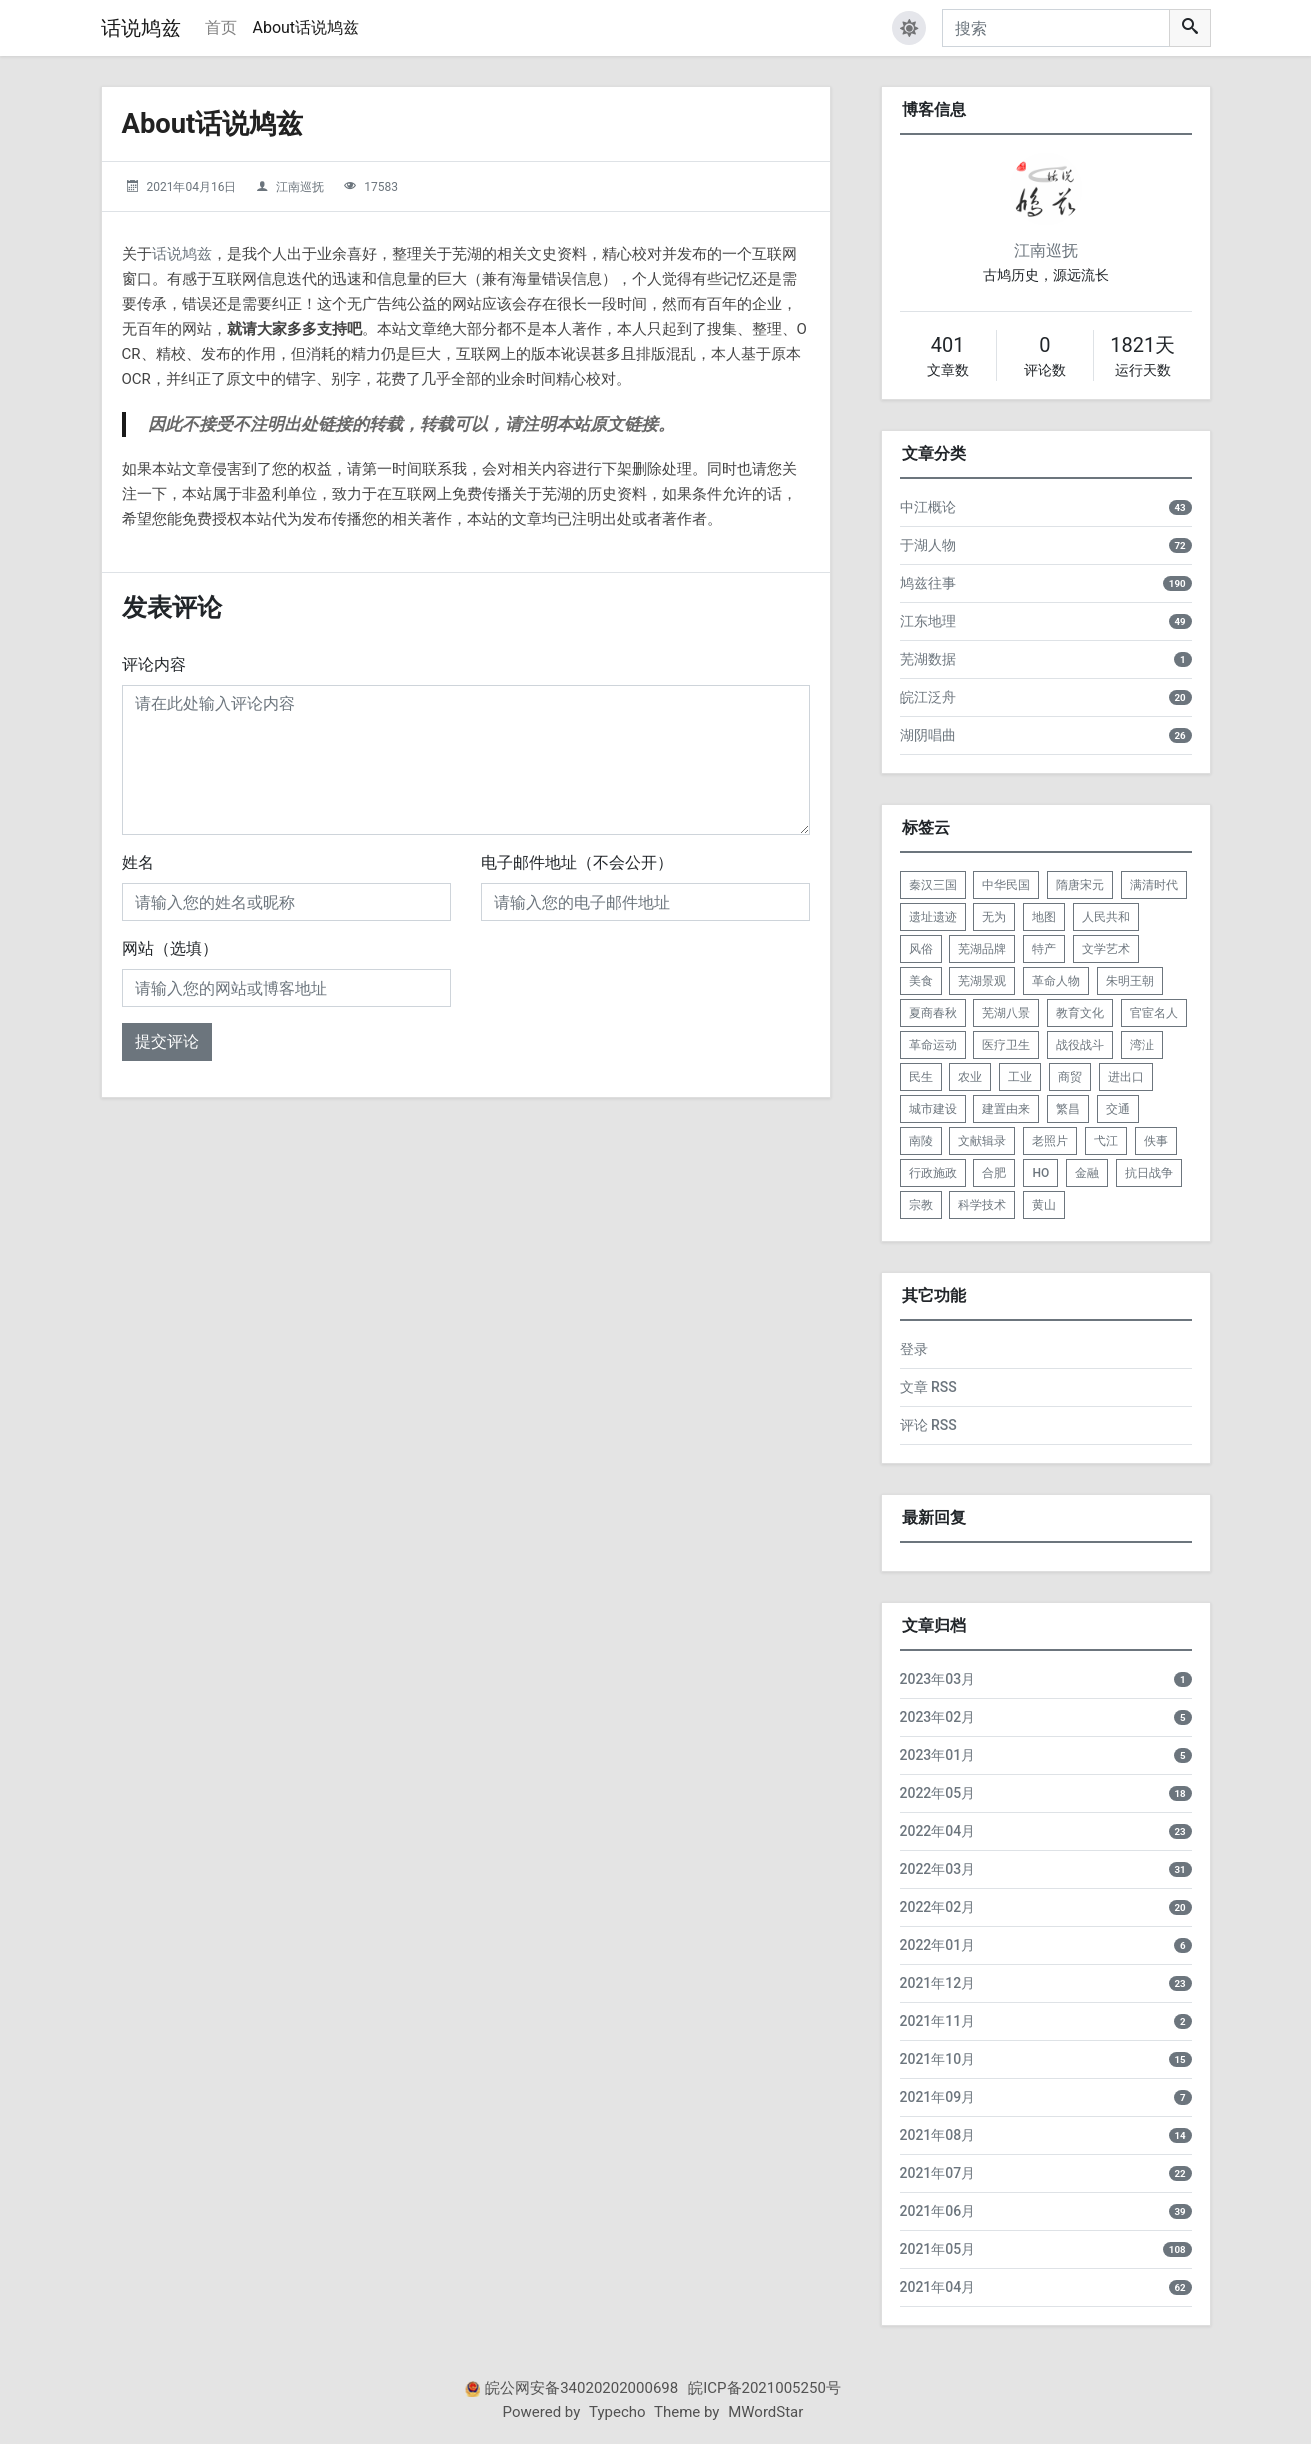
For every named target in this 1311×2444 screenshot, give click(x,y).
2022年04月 (938, 1831)
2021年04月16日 (191, 187)
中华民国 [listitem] (1006, 885)
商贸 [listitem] (1070, 1077)
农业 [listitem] (970, 1077)
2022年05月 (938, 1793)
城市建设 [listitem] (933, 1109)
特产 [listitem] (1044, 949)
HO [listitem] (1040, 1173)
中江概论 (928, 507)
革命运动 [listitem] (933, 1045)
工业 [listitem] (1020, 1077)
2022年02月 (938, 1907)
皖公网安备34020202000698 (581, 2388)
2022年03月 (938, 1869)
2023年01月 (938, 1755)
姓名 (138, 862)
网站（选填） (170, 948)
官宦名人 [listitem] (1154, 1013)
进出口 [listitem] (1126, 1077)
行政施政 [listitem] (933, 1173)
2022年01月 (938, 1945)
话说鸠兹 (141, 28)
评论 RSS (928, 1425)
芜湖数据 (928, 659)
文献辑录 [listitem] (982, 1141)
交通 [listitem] (1118, 1109)
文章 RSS (928, 1387)
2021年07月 (938, 2173)
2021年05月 (938, 2249)
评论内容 (154, 664)
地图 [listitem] (1044, 917)
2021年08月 (938, 2135)
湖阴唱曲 (928, 735)
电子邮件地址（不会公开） (577, 862)
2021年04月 (938, 2287)
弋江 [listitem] (1106, 1141)
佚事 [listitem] (1156, 1141)
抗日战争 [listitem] (1149, 1173)
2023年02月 (938, 1717)
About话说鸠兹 (306, 27)
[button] (909, 28)
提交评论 (167, 1041)
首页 (221, 27)
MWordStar (765, 2412)
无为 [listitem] (994, 917)
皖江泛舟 (928, 697)
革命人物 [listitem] (1056, 981)
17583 (381, 187)
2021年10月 (938, 2059)
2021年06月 (938, 2211)
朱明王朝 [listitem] (1130, 981)
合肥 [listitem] (994, 1173)
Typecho (617, 2412)
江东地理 (928, 621)
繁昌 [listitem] (1068, 1109)
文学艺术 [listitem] (1106, 949)
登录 (914, 1349)
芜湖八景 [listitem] (1006, 1013)
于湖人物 (928, 545)
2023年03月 (938, 1679)
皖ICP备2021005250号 (764, 2388)
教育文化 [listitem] (1080, 1013)
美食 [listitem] (921, 981)
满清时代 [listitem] (1154, 885)
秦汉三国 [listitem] (933, 885)
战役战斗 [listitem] (1080, 1045)
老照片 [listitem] (1050, 1141)
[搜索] (1056, 28)
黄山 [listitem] (1044, 1205)
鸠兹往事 (928, 583)
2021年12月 (938, 1983)
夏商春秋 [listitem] (933, 1013)
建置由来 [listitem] (1006, 1109)
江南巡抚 (300, 187)
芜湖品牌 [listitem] (982, 949)
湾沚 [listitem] (1142, 1045)
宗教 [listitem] (921, 1205)
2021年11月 (938, 2021)
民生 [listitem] (921, 1077)
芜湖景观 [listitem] (982, 981)
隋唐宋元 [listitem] (1080, 885)
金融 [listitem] (1087, 1173)
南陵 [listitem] (921, 1141)
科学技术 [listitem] (982, 1205)
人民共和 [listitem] (1106, 917)
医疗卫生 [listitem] (1006, 1045)
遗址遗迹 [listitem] (933, 917)
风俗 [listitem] (921, 949)
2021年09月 (938, 2097)
